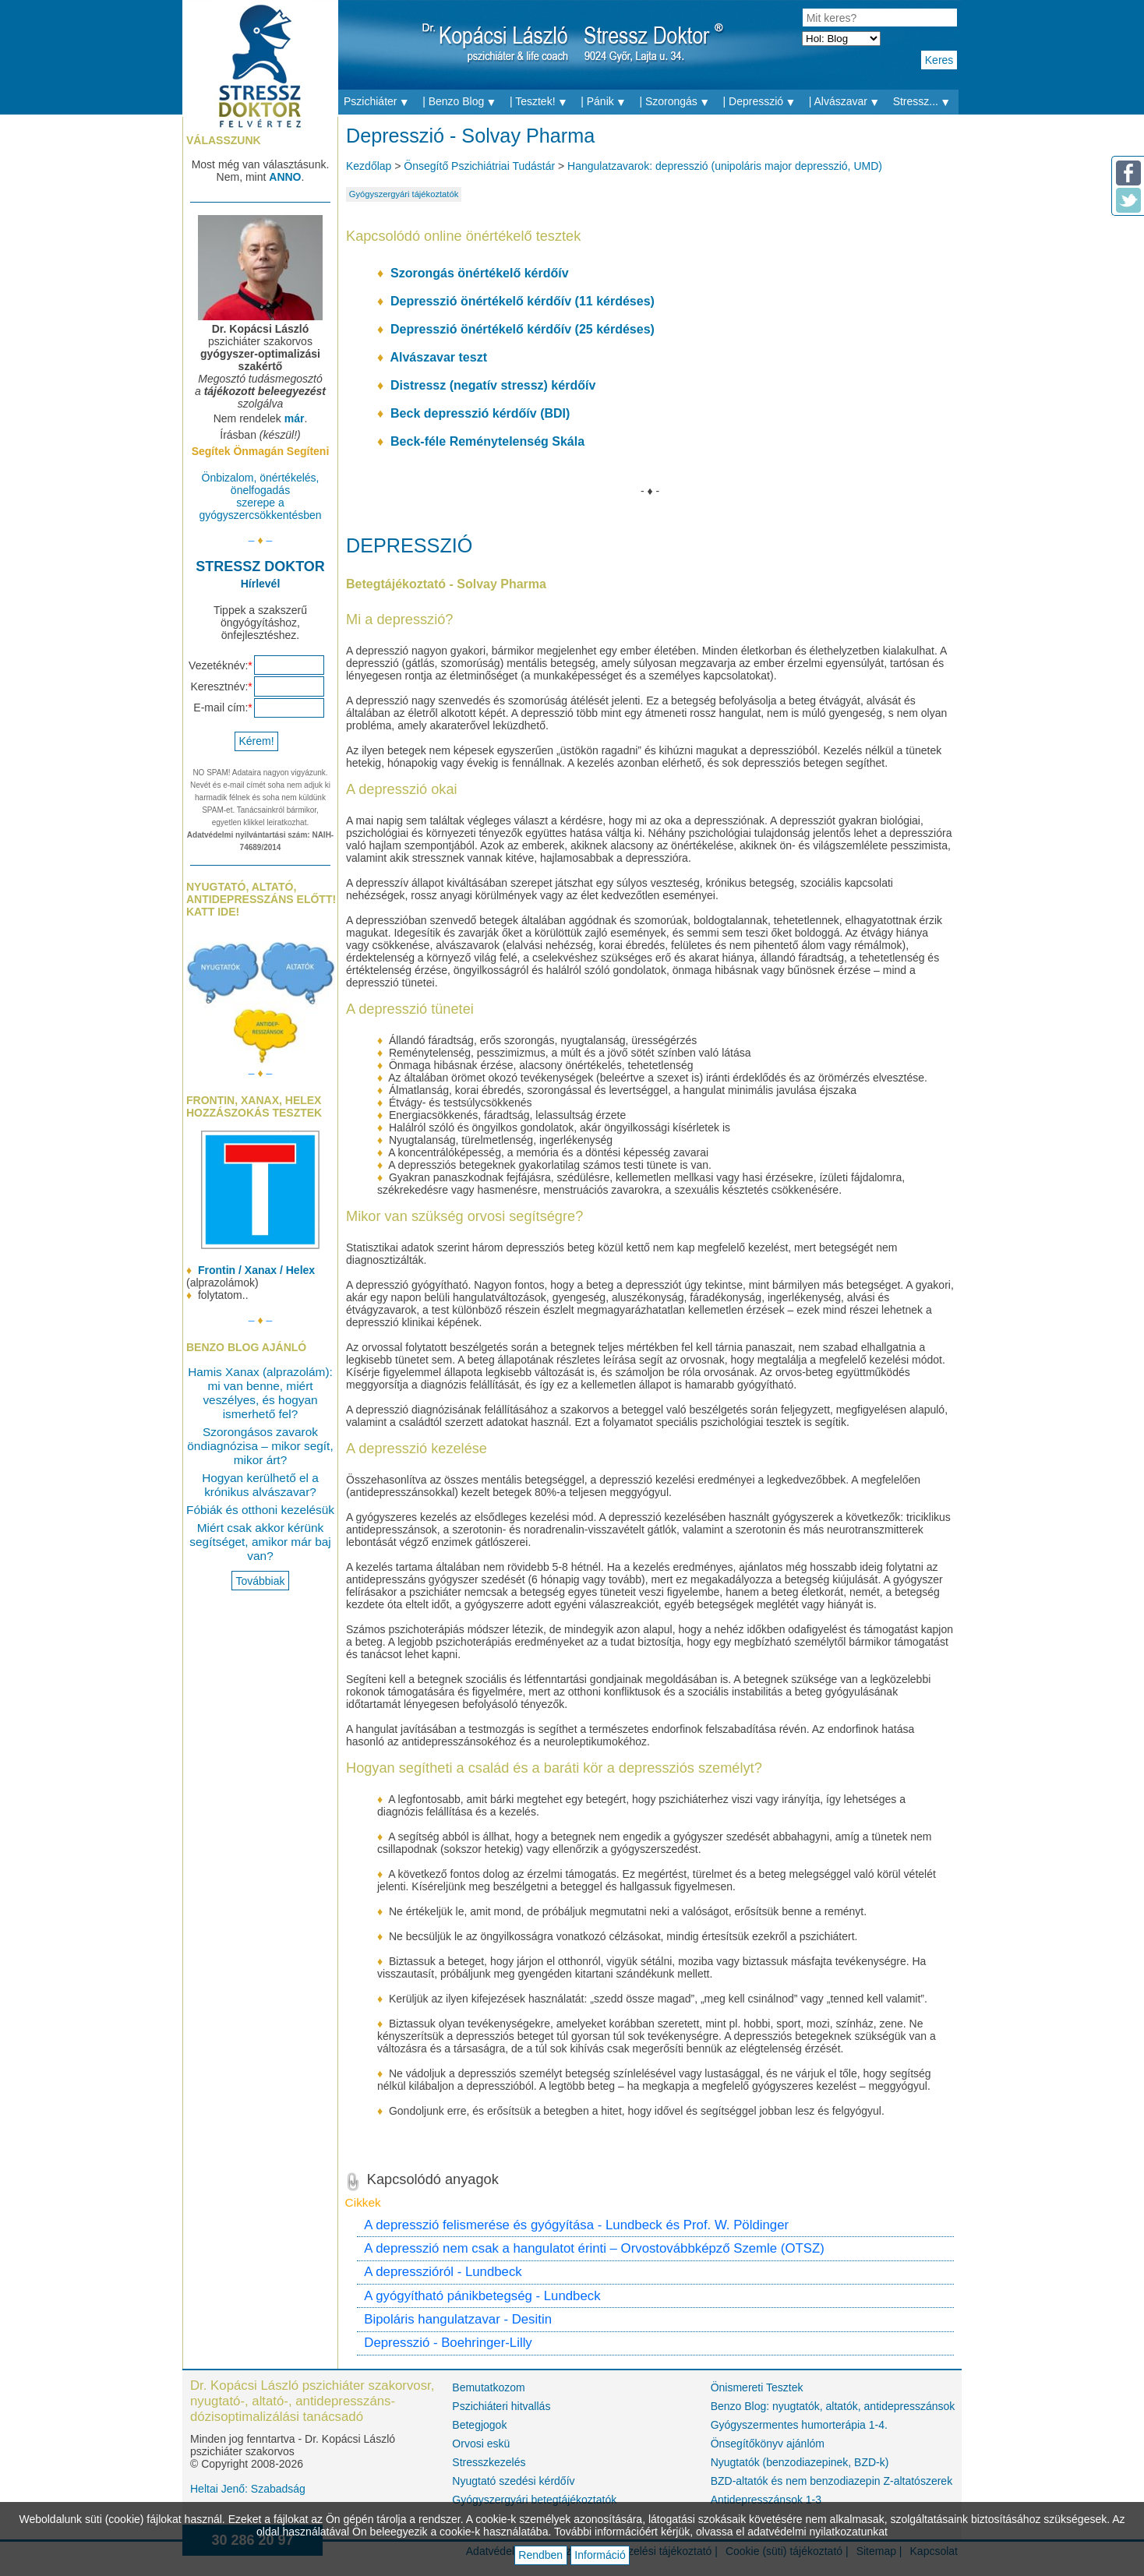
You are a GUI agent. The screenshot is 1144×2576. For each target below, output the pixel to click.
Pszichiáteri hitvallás (501, 2406)
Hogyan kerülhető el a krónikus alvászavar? (260, 1484)
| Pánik (607, 102)
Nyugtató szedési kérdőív (513, 2481)
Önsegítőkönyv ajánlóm (767, 2443)
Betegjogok (479, 2425)
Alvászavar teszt (438, 357)
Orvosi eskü (481, 2443)
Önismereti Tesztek (757, 2387)
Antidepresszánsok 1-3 (766, 2499)
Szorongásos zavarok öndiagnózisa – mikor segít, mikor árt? (260, 1445)
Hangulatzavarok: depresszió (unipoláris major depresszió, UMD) (724, 166)
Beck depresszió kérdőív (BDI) (480, 413)
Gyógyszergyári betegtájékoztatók (534, 2499)
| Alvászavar (848, 102)
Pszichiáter (380, 102)
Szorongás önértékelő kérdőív (479, 273)
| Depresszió (763, 102)
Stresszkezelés (488, 2462)
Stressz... (926, 102)
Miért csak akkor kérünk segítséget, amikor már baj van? (259, 1541)
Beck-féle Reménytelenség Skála (487, 441)
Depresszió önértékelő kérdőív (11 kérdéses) (522, 301)
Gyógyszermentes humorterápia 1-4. (799, 2425)
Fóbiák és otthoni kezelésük (260, 1509)
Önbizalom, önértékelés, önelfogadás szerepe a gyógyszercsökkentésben (260, 496)
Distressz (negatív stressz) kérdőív (492, 385)
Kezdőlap (368, 166)
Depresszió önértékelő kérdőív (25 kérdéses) (522, 329)
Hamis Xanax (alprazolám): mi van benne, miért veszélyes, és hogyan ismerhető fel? (260, 1392)
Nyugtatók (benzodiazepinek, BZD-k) (800, 2462)
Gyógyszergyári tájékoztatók (404, 194)
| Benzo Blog (463, 102)
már (294, 418)
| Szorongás (678, 102)
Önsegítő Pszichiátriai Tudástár (479, 166)
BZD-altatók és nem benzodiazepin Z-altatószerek (831, 2481)
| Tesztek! (542, 102)
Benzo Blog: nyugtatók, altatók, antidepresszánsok (832, 2406)
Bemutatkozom (488, 2387)
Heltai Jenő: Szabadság (247, 2488)
